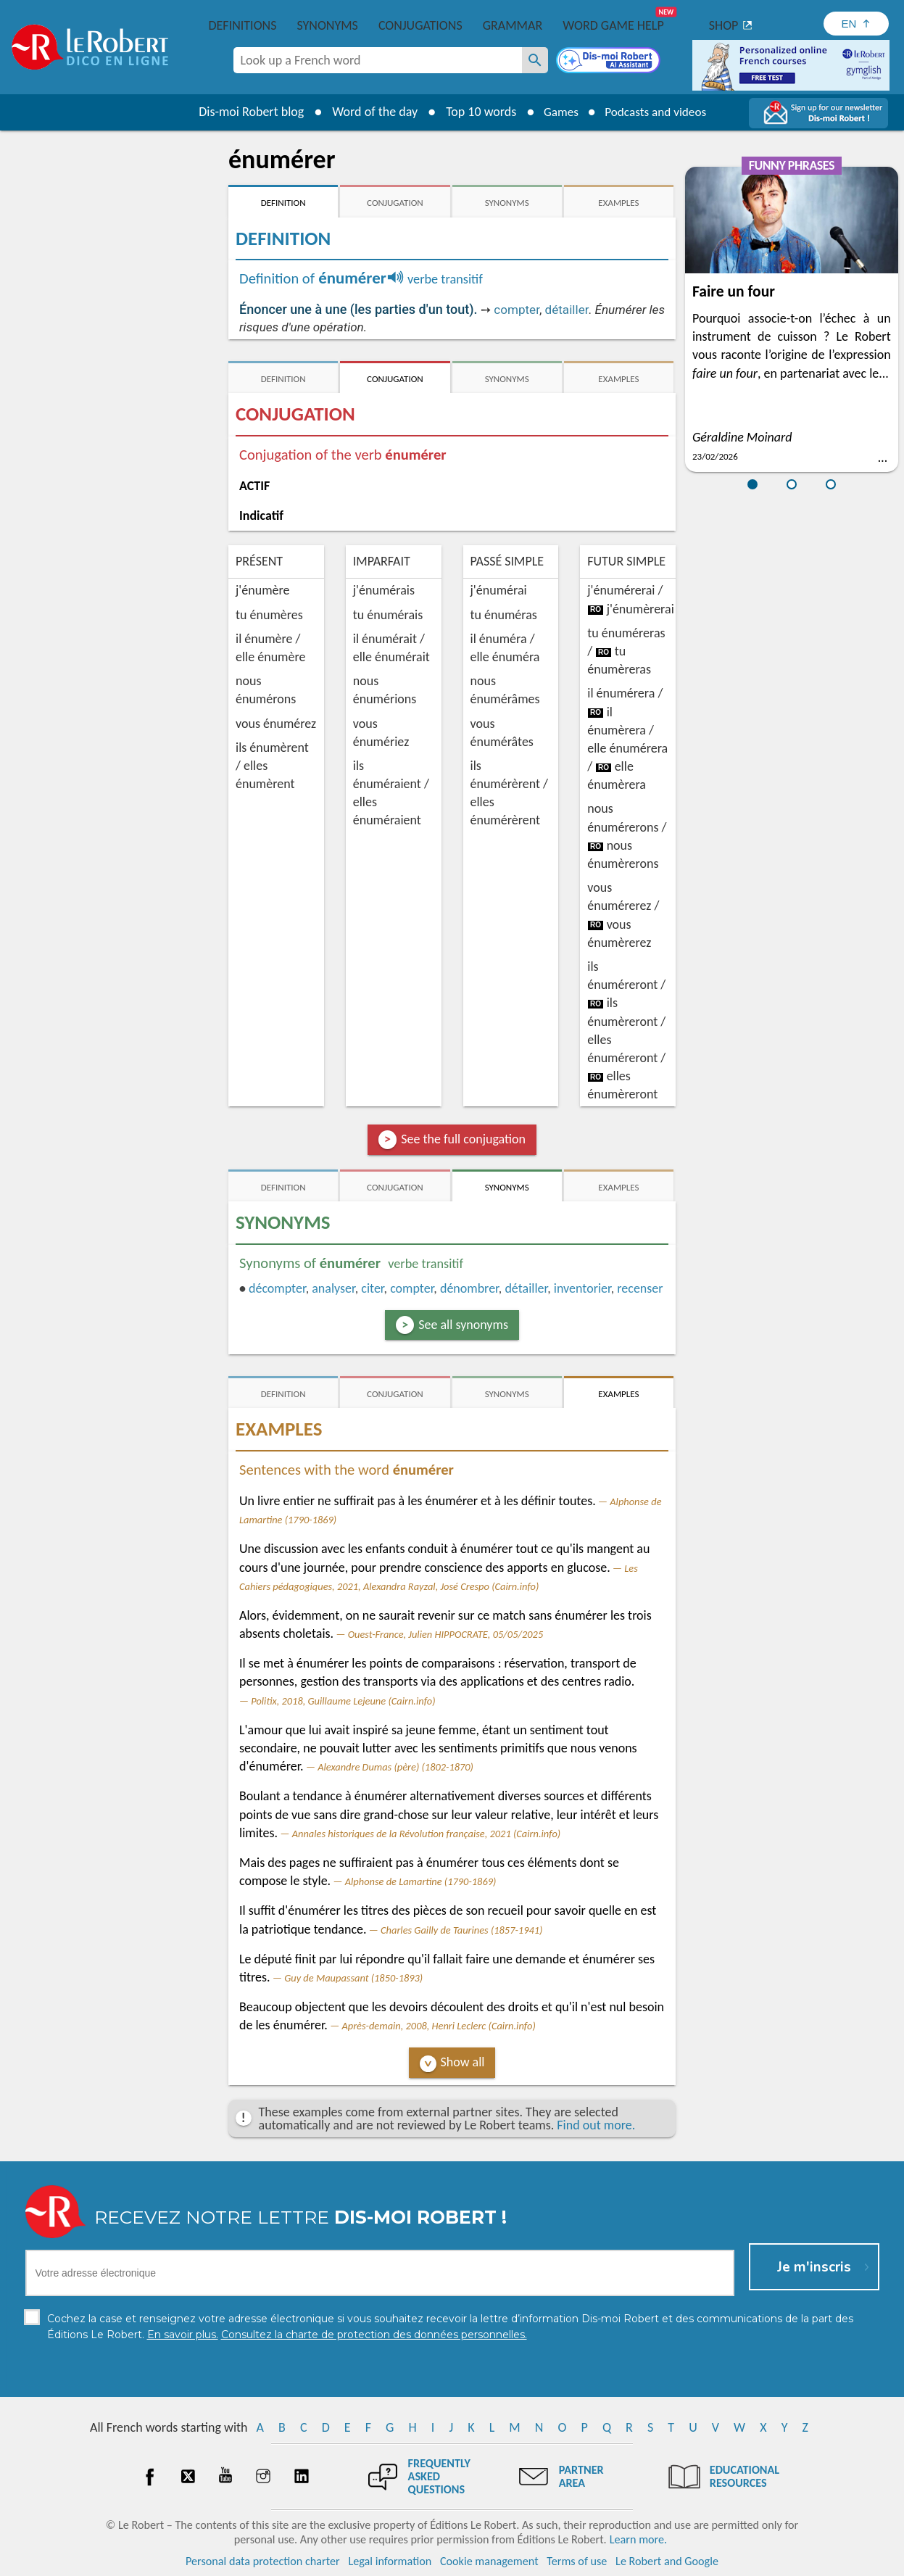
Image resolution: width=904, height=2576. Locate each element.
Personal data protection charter (263, 2561)
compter (516, 309)
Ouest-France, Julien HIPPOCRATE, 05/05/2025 (446, 1634)
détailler (567, 309)
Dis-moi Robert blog (246, 112)
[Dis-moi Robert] (609, 62)
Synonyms (327, 25)
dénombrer (469, 1288)
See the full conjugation (463, 1139)
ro (595, 609)
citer (372, 1288)
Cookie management (489, 2561)
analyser (333, 1288)
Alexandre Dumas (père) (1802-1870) (395, 1766)
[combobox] (377, 60)
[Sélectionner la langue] (856, 24)
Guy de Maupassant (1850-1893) (353, 1977)
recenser (640, 1288)
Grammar (513, 25)
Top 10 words (476, 112)
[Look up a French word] (535, 60)
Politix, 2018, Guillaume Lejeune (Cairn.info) (343, 1700)
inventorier (582, 1288)
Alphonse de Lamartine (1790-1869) (421, 1881)
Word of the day (369, 112)
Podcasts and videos (657, 112)
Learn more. (638, 2539)
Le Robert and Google (666, 2561)
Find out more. (596, 2125)
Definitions (243, 25)
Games (557, 112)
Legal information (389, 2561)
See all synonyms (463, 1325)
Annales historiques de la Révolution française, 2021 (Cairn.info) (426, 1833)
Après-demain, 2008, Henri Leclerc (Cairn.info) (438, 2025)
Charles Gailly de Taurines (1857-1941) (461, 1930)
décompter (277, 1288)
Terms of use (577, 2561)
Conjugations (420, 25)
